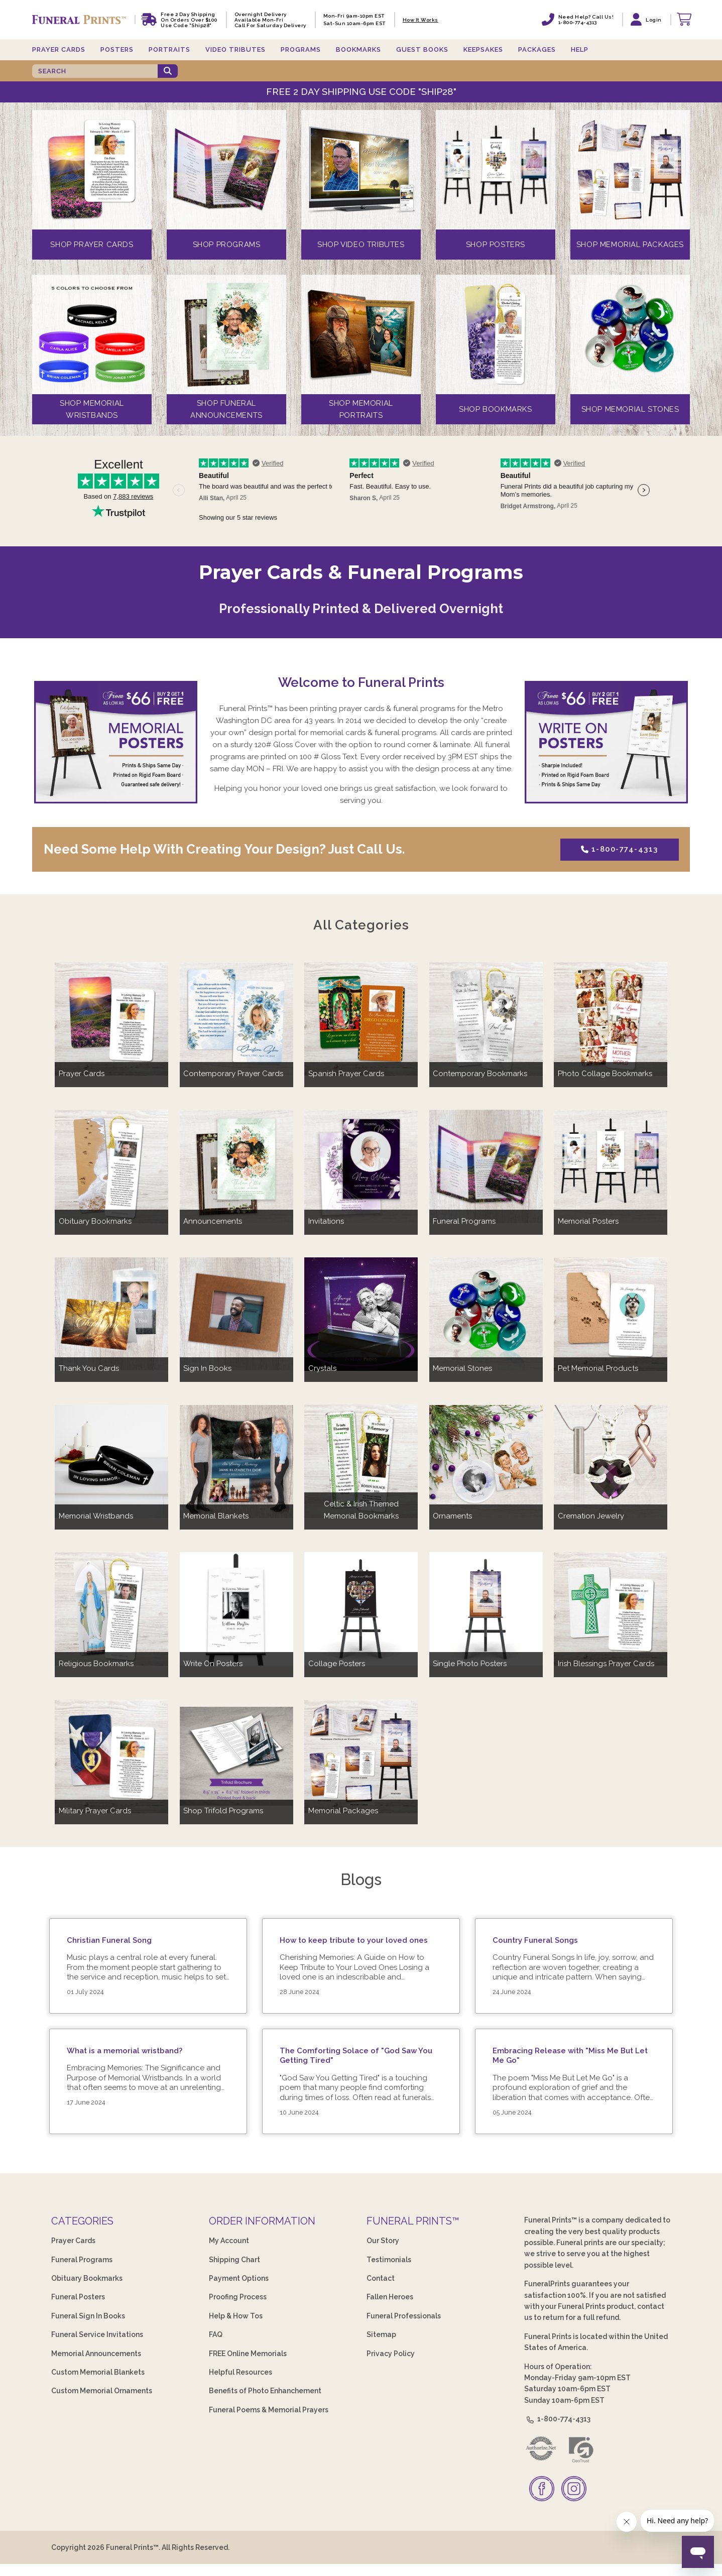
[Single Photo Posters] (486, 1609)
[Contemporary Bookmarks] (486, 1019)
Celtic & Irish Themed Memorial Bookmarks (361, 1509)
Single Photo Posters (470, 1663)
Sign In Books (207, 1368)
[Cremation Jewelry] (610, 1461)
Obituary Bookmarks (95, 1221)
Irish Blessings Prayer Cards (606, 1663)
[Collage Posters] (361, 1609)
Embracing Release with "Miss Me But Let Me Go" (570, 2055)
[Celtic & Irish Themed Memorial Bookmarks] (361, 1461)
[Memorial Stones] (486, 1314)
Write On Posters (213, 1663)
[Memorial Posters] (610, 1166)
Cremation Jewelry (591, 1515)
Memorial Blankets (216, 1515)
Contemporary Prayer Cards (233, 1073)
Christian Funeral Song (109, 1940)
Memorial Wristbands (96, 1515)
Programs (301, 49)
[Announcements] (236, 1166)
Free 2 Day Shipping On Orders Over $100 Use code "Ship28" (189, 20)
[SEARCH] (95, 71)
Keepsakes (483, 49)
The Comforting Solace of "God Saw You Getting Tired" (356, 2055)
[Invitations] (361, 1166)
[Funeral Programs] (486, 1166)
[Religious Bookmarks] (111, 1609)
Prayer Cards (58, 49)
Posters (117, 49)
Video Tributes (235, 49)
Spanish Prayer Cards (346, 1073)
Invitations (326, 1221)
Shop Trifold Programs (223, 1810)
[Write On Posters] (236, 1609)
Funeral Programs (464, 1221)
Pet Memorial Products (598, 1368)
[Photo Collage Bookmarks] (610, 1019)
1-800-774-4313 (619, 849)
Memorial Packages (343, 1810)
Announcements (212, 1221)
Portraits (169, 49)
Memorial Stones (462, 1368)
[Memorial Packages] (361, 1756)
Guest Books (422, 49)
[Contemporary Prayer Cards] (236, 1019)
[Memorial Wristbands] (111, 1461)
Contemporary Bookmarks (480, 1073)
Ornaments (452, 1515)
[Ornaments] (486, 1461)
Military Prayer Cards (95, 1810)
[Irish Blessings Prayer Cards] (610, 1609)
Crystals (322, 1368)
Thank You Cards (89, 1368)
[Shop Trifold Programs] (236, 1756)
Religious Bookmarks (96, 1663)
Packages (537, 49)
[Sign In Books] (236, 1314)
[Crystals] (361, 1314)
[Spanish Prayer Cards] (361, 1019)
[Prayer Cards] (111, 1019)
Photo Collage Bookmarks (605, 1073)
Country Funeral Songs (535, 1940)
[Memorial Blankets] (236, 1461)
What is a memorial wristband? (124, 2050)
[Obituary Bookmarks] (111, 1166)
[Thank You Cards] (111, 1314)
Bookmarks (358, 49)
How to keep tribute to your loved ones (354, 1940)
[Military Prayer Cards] (111, 1756)
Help (579, 49)
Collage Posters (336, 1663)
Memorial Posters (588, 1221)
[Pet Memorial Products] (610, 1314)
